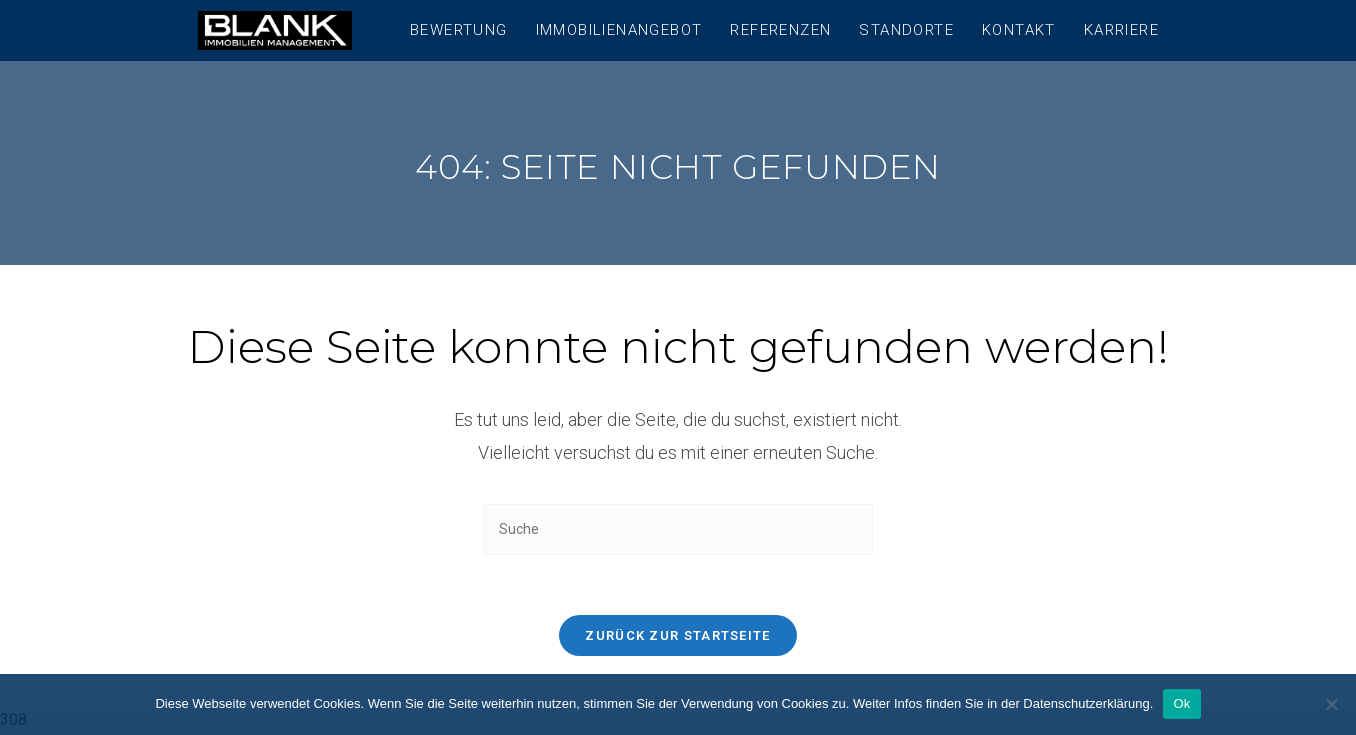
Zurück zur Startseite (677, 635)
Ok (1181, 703)
